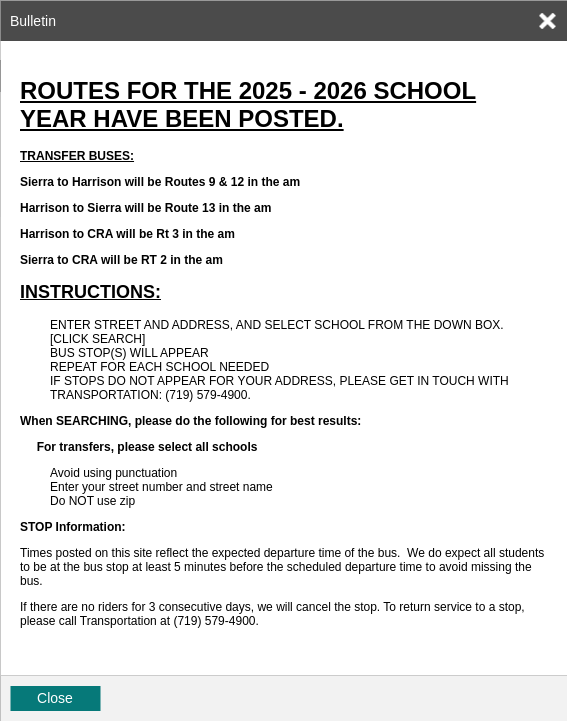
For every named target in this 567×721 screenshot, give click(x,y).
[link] (547, 21)
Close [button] (55, 698)
